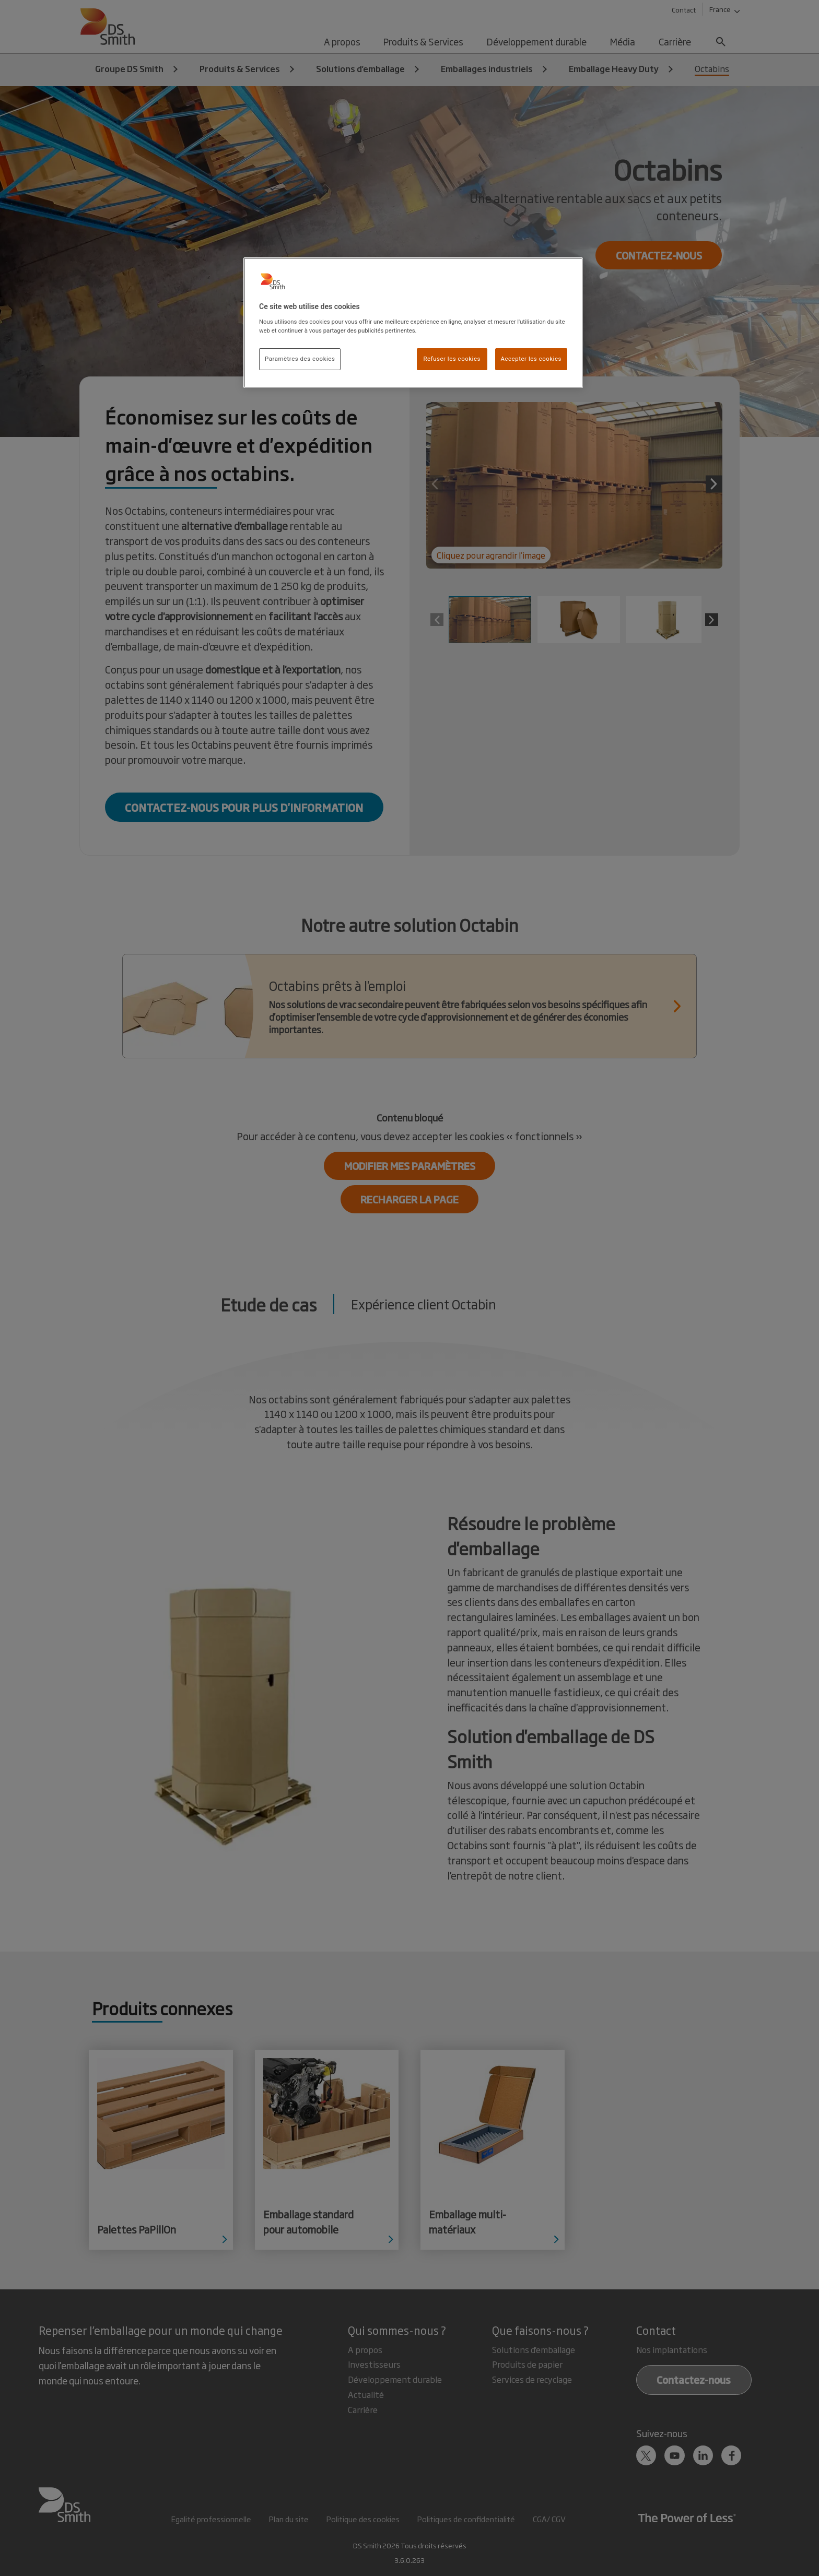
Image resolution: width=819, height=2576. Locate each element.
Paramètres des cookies (300, 358)
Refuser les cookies (452, 358)
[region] (413, 322)
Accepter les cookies (531, 358)
